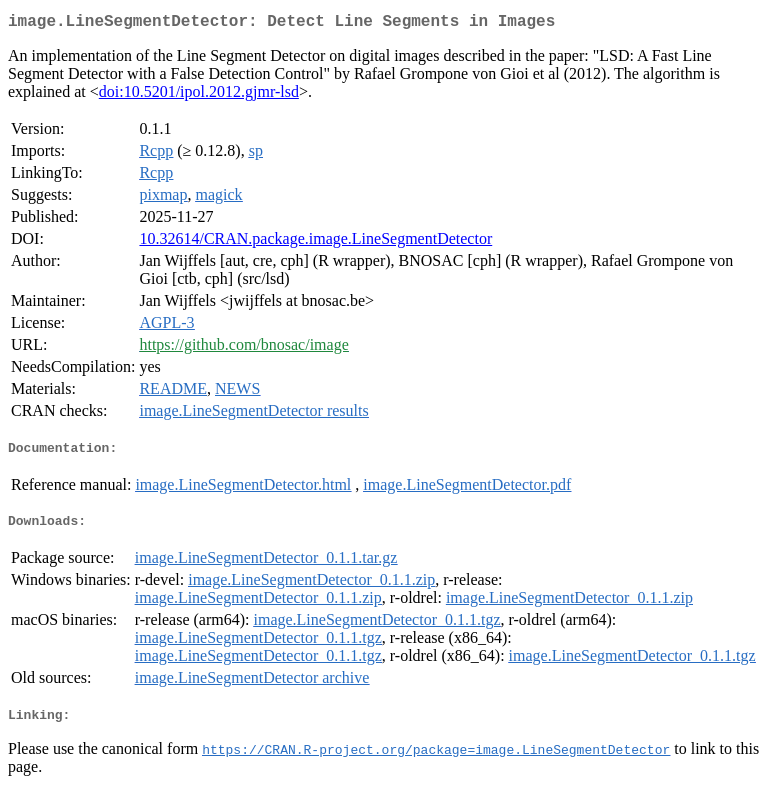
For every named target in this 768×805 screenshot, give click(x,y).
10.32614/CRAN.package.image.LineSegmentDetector (315, 242)
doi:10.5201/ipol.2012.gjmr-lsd (199, 95)
